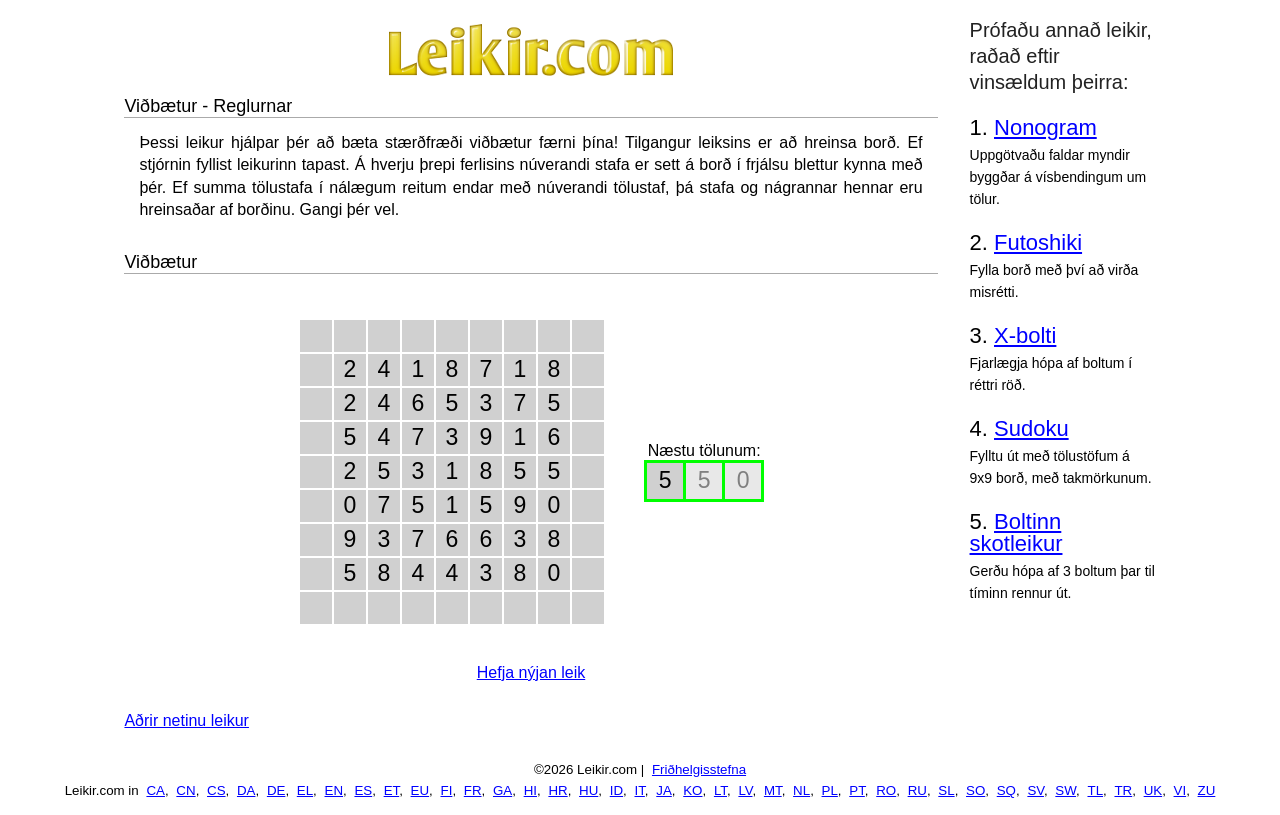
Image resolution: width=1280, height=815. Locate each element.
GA (502, 790)
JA (664, 790)
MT (773, 790)
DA (246, 790)
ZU (1207, 790)
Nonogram (1045, 127)
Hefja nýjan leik (531, 672)
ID (616, 790)
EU (420, 790)
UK (1153, 790)
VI (1180, 790)
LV (745, 790)
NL (801, 790)
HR (557, 790)
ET (392, 790)
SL (946, 790)
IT (639, 790)
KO (692, 790)
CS (216, 790)
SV (1035, 790)
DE (276, 790)
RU (917, 790)
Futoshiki (1038, 242)
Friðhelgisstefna (699, 769)
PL (830, 790)
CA (155, 790)
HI (530, 790)
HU (588, 790)
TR (1123, 790)
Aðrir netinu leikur (186, 720)
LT (720, 790)
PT (857, 790)
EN (334, 790)
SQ (1006, 790)
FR (473, 790)
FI (447, 790)
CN (185, 790)
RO (886, 790)
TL (1095, 790)
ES (363, 790)
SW (1065, 790)
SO (975, 790)
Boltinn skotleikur (1016, 532)
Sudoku (1031, 428)
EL (305, 790)
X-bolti (1025, 335)
